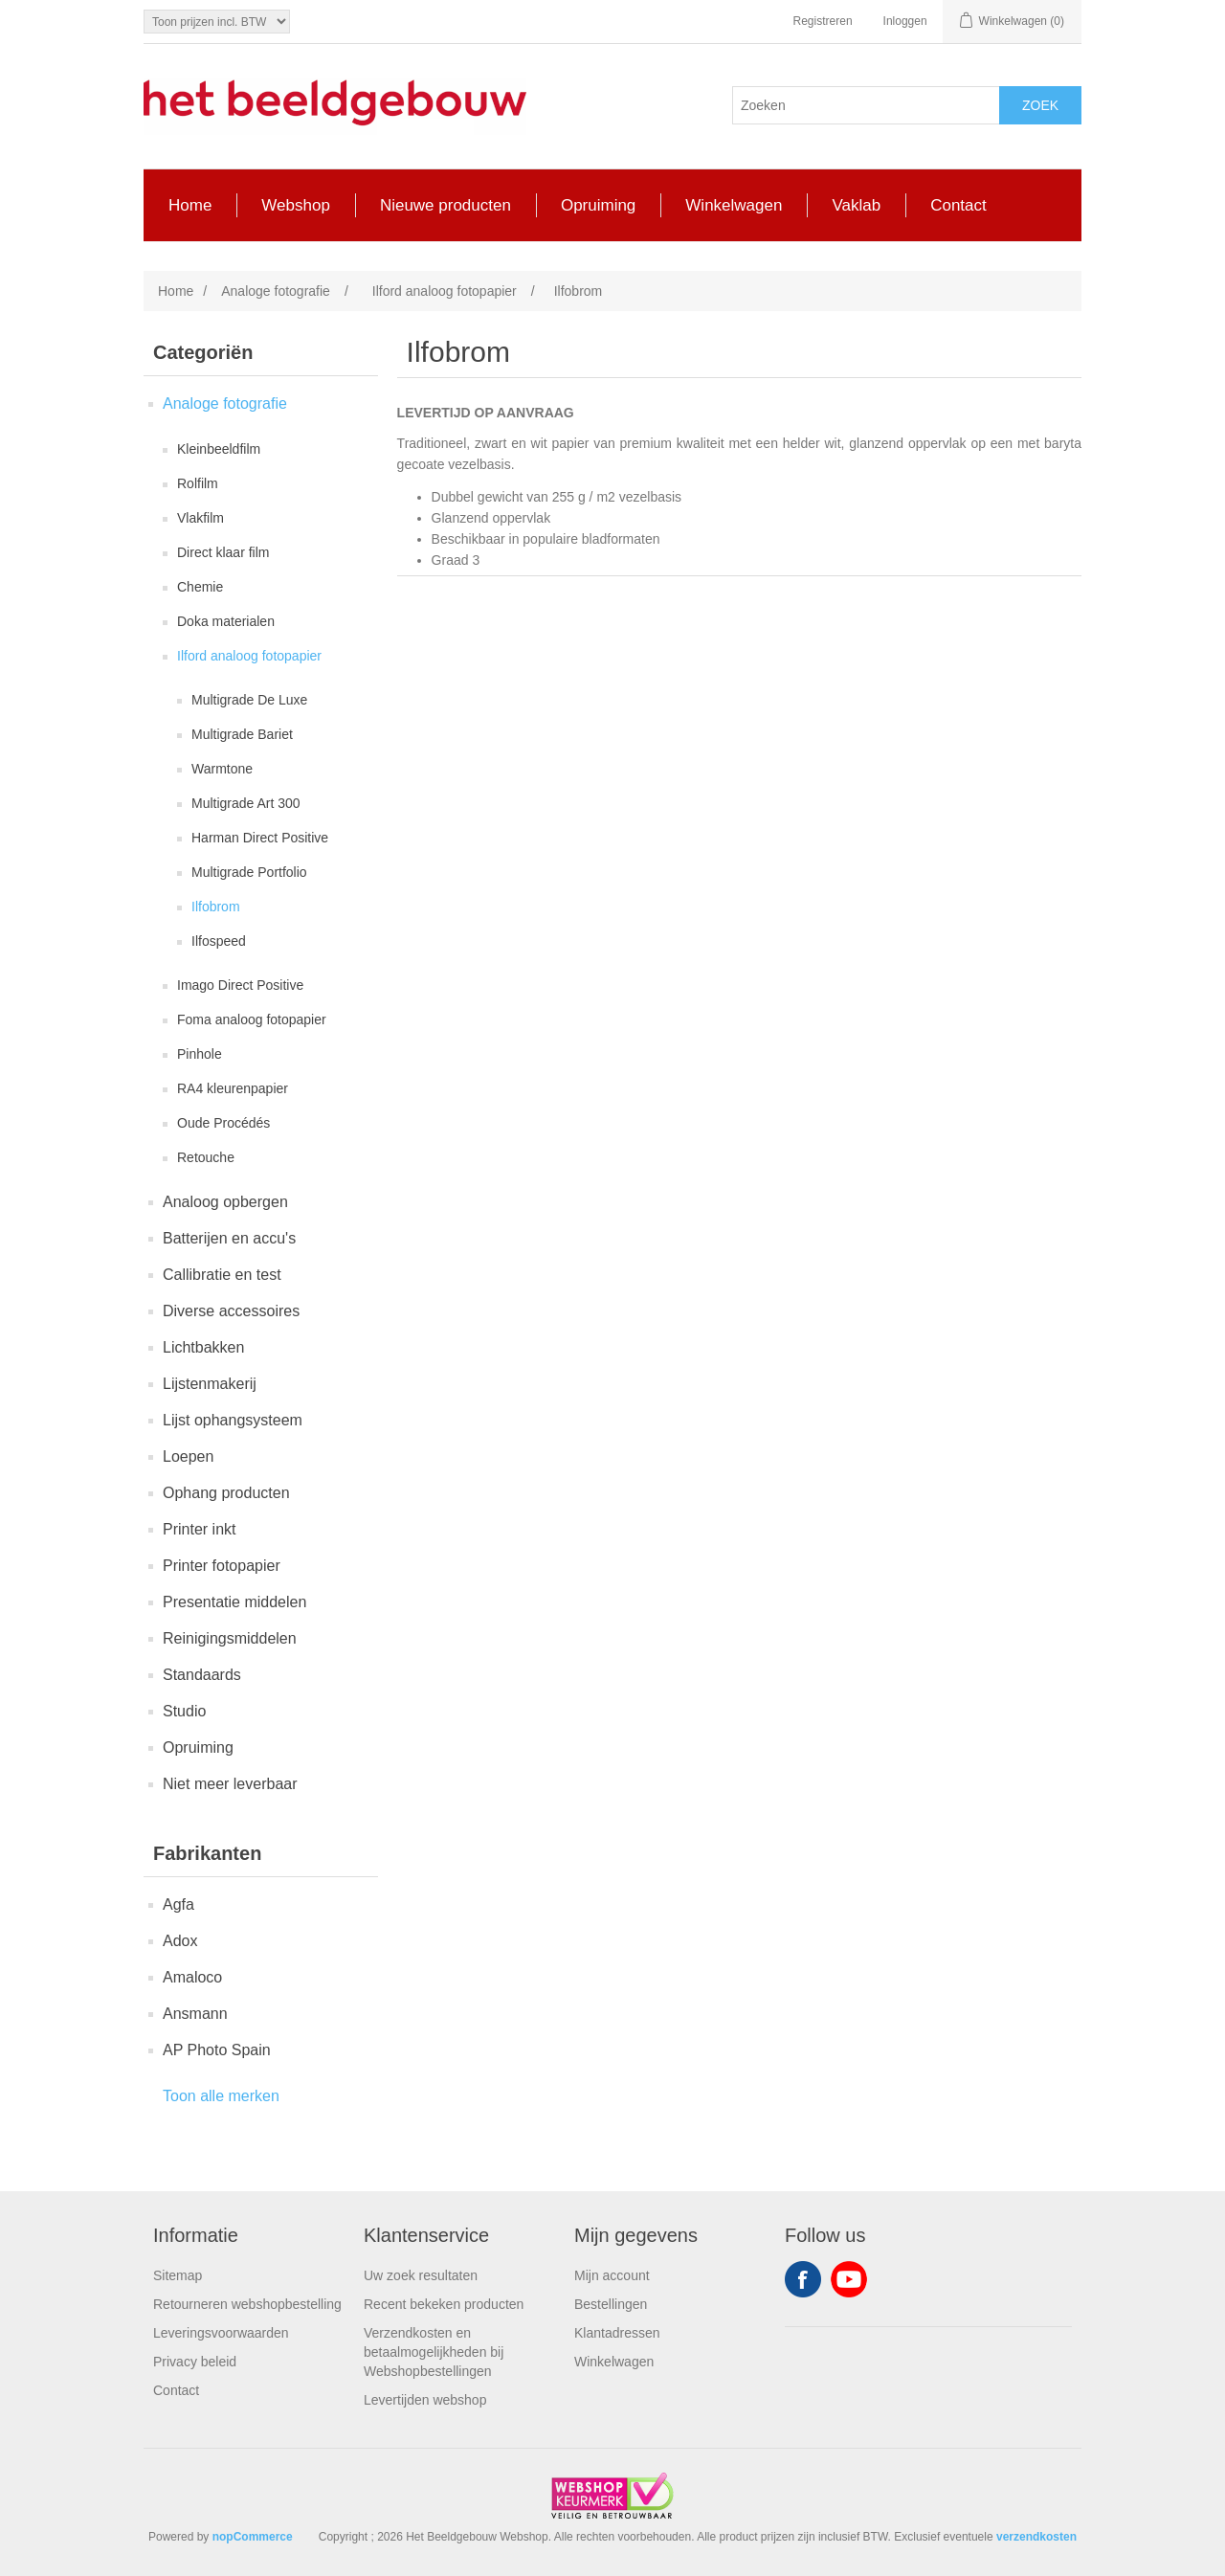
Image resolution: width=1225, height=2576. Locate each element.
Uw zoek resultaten (421, 2275)
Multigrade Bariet (242, 734)
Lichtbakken (203, 1347)
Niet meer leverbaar (230, 1784)
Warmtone (222, 768)
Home (175, 291)
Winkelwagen (614, 2361)
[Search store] (866, 105)
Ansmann (195, 2013)
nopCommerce (252, 2536)
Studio (184, 1711)
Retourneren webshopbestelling (247, 2304)
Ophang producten (226, 1493)
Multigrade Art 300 (246, 803)
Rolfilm (197, 483)
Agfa (178, 1904)
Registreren (823, 21)
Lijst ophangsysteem (232, 1420)
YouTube (849, 2279)
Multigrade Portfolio (249, 872)
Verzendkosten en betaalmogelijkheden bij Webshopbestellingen (433, 2352)
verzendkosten (1036, 2536)
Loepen (188, 1456)
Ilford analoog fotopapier (249, 655)
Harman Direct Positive (259, 837)
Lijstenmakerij (209, 1384)
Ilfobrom (215, 906)
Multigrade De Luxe (249, 699)
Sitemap (177, 2275)
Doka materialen (226, 621)
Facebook (803, 2279)
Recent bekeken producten (443, 2304)
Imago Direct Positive (240, 985)
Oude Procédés (223, 1123)
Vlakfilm (200, 518)
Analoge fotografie (225, 403)
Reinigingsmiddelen (230, 1638)
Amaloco (192, 1977)
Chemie (200, 586)
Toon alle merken (221, 2096)
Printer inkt (199, 1529)
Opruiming (198, 1747)
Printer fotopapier (221, 1565)
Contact (176, 2390)
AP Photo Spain (217, 2050)
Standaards (202, 1675)
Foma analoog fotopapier (251, 1019)
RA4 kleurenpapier (232, 1088)
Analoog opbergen (225, 1202)
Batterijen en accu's (229, 1238)
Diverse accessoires (231, 1311)
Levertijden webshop (425, 2400)
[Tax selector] (217, 22)
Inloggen (905, 21)
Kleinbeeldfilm (218, 449)
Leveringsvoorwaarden (221, 2333)
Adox (180, 1941)
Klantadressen (617, 2333)
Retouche (205, 1157)
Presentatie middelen (234, 1602)
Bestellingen (610, 2304)
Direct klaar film (223, 552)
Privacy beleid (194, 2361)
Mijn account (612, 2275)
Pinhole (199, 1054)
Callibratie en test (222, 1274)
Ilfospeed (218, 941)
